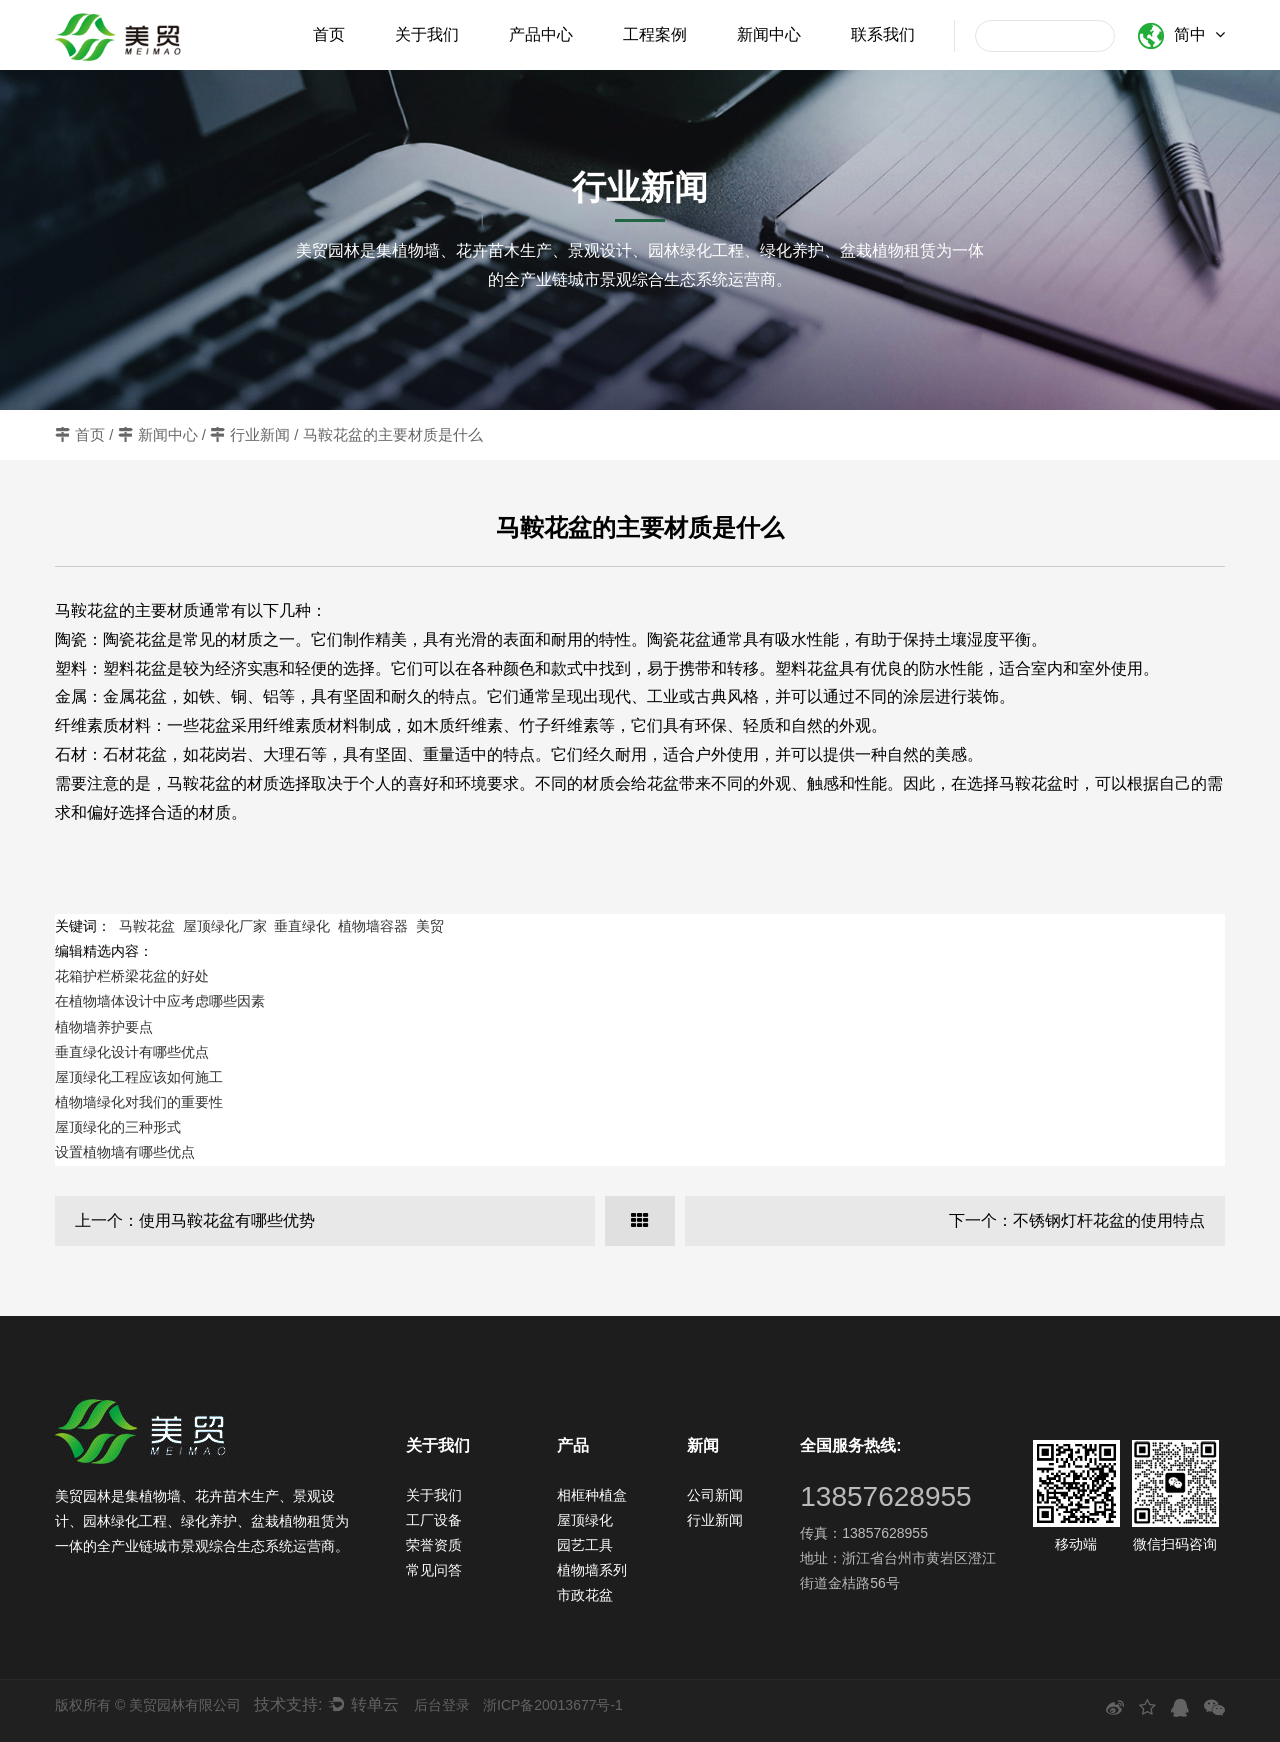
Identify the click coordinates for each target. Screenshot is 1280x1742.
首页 (329, 34)
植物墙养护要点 (104, 1027)
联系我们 (883, 34)
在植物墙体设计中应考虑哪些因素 (160, 1001)
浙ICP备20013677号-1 (553, 1705)
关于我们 (427, 34)
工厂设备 (434, 1520)
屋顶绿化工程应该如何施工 (139, 1077)
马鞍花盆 (147, 926)
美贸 (430, 926)
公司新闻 (715, 1495)
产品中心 (541, 34)
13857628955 (885, 1496)
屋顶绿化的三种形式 (118, 1127)
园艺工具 (585, 1545)
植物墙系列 (592, 1570)
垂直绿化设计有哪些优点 (132, 1052)
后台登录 (442, 1705)
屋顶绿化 (585, 1520)
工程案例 (655, 34)
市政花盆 (585, 1595)
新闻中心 (769, 34)
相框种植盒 (592, 1495)
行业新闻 (260, 434)
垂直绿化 (302, 926)
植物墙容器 (373, 926)
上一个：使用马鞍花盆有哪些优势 (195, 1220)
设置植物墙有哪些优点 (125, 1152)
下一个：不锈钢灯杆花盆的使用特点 (1077, 1220)
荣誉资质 (434, 1545)
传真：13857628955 (864, 1533)
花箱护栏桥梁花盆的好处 (132, 976)
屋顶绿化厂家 (225, 926)
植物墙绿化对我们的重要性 (139, 1102)
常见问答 (434, 1570)
